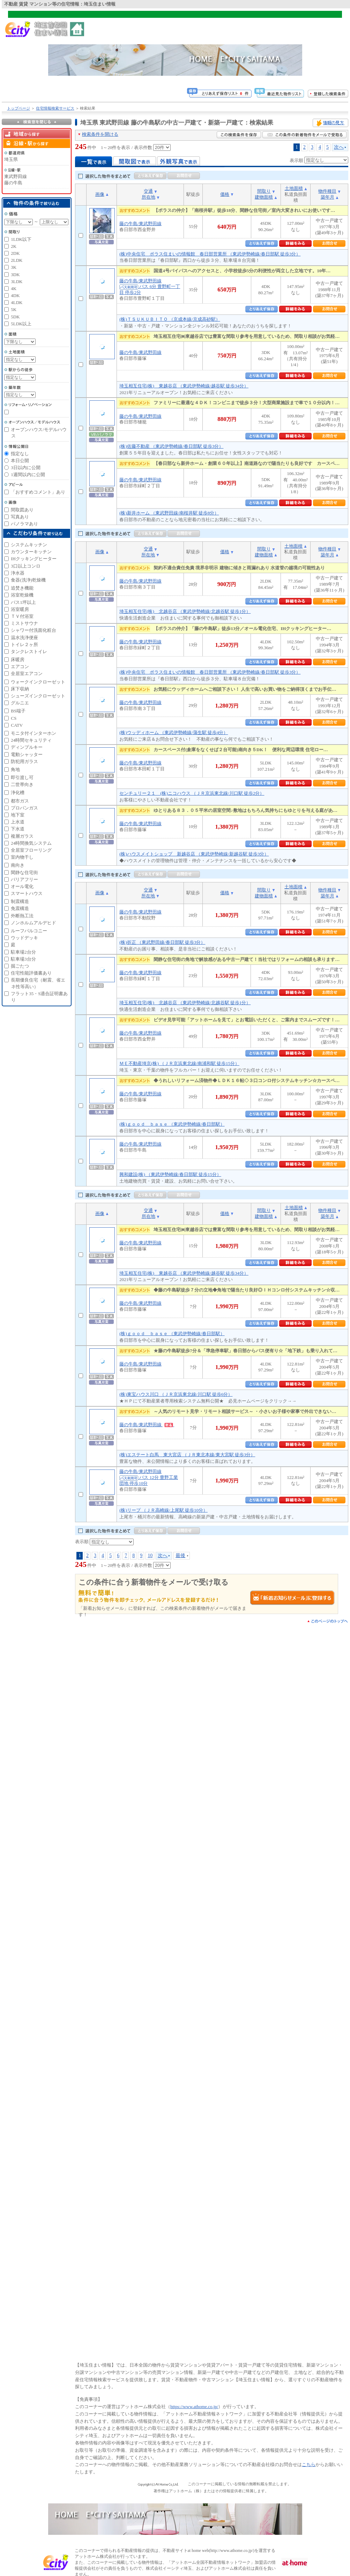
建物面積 (264, 197)
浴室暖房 (20, 609)
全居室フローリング (31, 850)
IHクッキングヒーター (34, 558)
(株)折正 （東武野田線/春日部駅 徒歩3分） (162, 942)
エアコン (20, 666)
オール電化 (22, 886)
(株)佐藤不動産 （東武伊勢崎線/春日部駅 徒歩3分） (171, 446)
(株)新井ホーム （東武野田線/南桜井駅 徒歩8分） (169, 513)
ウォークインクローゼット (38, 681)
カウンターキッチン (31, 551)
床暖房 (17, 659)
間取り (264, 191)
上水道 (17, 821)
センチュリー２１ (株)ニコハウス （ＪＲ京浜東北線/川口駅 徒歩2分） (191, 793)
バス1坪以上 (23, 602)
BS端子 (18, 710)
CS (13, 718)
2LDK (16, 260)
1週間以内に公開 (28, 474)
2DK (15, 253)
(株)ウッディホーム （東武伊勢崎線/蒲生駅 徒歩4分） (173, 732)
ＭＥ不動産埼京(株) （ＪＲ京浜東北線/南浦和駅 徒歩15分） (179, 1063)
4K (13, 288)
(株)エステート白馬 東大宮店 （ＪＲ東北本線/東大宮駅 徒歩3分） (187, 1454)
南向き (17, 865)
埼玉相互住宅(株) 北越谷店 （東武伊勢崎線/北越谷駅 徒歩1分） (185, 611)
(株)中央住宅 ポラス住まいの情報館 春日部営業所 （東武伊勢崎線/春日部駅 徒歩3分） (209, 254)
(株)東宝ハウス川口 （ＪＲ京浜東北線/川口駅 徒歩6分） (175, 1394)
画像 (99, 194)
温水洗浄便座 (24, 637)
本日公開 (20, 460)
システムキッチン (29, 544)
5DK (15, 316)
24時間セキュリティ (31, 740)
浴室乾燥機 (22, 595)
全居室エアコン (27, 673)
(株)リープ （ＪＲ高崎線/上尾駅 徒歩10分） (163, 1510)
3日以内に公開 (25, 467)
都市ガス (20, 801)
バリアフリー (24, 879)
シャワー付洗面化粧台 (33, 630)
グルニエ (20, 702)
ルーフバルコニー (29, 930)
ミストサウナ (24, 623)
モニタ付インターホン (33, 733)
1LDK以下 (21, 239)
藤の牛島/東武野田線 (140, 223)
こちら (308, 2464)
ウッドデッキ (24, 937)
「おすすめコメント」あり (38, 492)
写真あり (20, 516)
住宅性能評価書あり (31, 973)
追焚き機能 (22, 588)
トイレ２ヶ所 (24, 644)
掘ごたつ (20, 966)
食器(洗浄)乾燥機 (28, 580)
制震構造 (20, 901)
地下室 (17, 814)
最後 (180, 1555)
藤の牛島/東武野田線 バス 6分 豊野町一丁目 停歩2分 (149, 286)
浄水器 (17, 573)
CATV (17, 725)
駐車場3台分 (23, 959)
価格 (224, 194)
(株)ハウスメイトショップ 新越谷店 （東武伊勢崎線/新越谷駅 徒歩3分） (194, 854)
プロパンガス (24, 807)
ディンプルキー (27, 747)
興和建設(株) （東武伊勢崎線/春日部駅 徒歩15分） (170, 1174)
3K (13, 267)
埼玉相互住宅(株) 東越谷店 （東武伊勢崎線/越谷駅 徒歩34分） (183, 385)
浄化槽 (17, 792)
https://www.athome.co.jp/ (194, 2406)
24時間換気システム (31, 843)
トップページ (18, 108)
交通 (148, 191)
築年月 (327, 197)
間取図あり (22, 509)
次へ (339, 147)
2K (13, 246)
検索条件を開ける (100, 134)
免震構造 (20, 908)
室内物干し (22, 857)
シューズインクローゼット (38, 695)
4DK (15, 295)
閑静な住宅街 (24, 872)
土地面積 (294, 188)
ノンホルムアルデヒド (33, 922)
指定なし (20, 453)
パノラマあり (24, 523)
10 (150, 1555)
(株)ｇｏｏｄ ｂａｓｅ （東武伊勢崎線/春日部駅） (172, 1124)
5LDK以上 (21, 323)
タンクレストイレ (29, 651)
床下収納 (20, 688)
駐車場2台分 (23, 952)
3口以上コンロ (25, 566)
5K (13, 309)
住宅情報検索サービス (55, 108)
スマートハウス (27, 893)
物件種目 (327, 191)
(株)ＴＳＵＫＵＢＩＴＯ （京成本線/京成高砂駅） (169, 319)
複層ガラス (22, 836)
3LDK (16, 281)
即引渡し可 (22, 777)
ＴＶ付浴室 (22, 616)
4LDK (16, 302)
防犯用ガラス (24, 761)
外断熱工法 (22, 915)
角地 (15, 769)
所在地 (148, 197)
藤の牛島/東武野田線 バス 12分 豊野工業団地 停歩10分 (148, 1477)
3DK (15, 274)
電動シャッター (27, 754)
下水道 (17, 828)
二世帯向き (22, 784)
